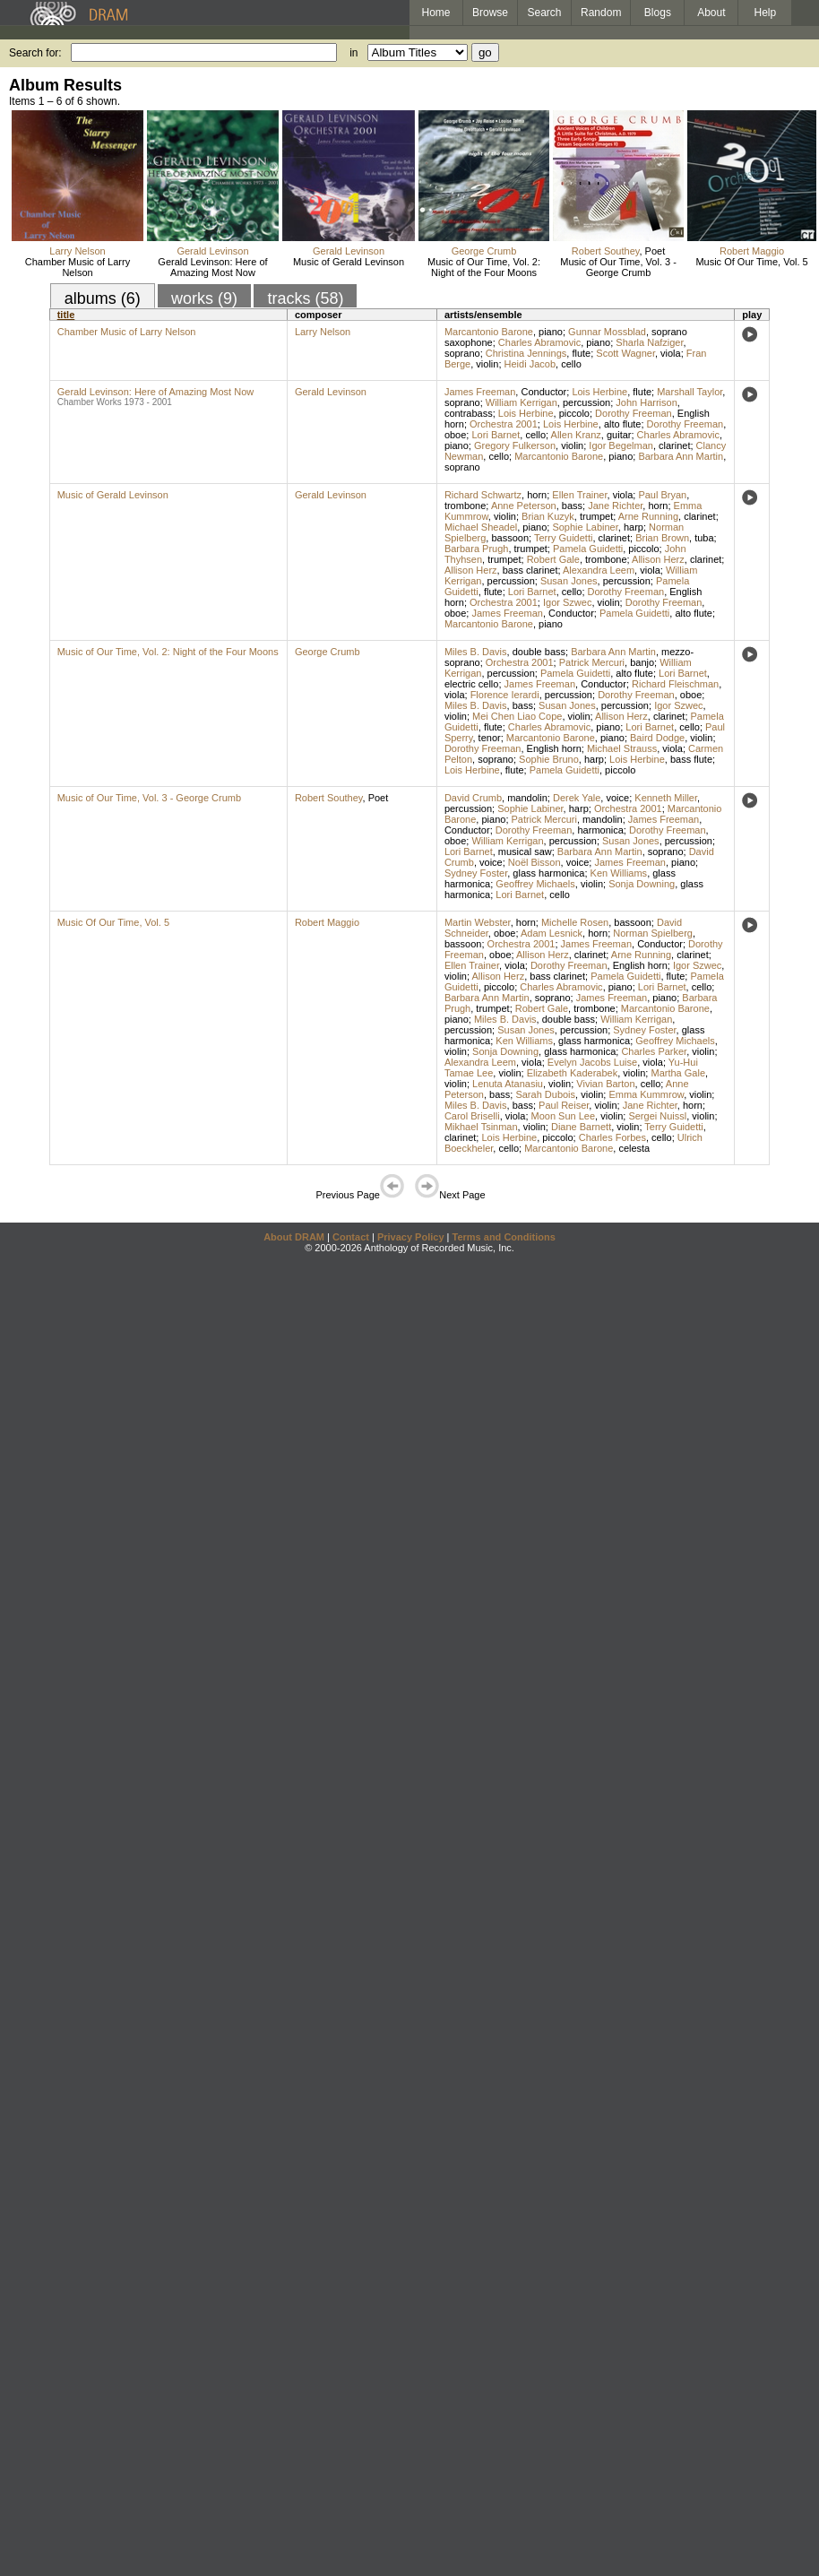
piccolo (574, 413)
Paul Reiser (564, 1105)
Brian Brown (662, 537)
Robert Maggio (752, 251)
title (66, 314)
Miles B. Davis (475, 651)
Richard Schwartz (483, 494)
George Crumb (484, 251)
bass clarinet (530, 570)
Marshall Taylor (689, 391)
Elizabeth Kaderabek (572, 1073)
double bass (539, 651)
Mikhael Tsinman (481, 1126)
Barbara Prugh (476, 548)
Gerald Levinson (212, 251)
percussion (586, 402)
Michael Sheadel (480, 527)
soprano (462, 353)
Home (435, 12)
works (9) (204, 298)
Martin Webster (477, 922)
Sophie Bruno (549, 759)
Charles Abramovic (539, 342)
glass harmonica (548, 873)
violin (487, 364)
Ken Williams (619, 873)
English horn (554, 748)
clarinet (674, 445)
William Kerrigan (521, 402)
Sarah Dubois (545, 1094)
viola (670, 353)
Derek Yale (576, 797)
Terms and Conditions (504, 1237)
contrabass (468, 413)
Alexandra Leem (598, 570)
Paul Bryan (662, 494)
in (353, 53)
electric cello (471, 684)
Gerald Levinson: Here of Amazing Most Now (212, 267)
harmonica (600, 830)
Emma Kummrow (646, 1094)
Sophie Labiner (584, 527)
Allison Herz (658, 559)
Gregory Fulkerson (515, 445)
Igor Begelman (621, 445)
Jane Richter (615, 505)
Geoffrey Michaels (535, 883)
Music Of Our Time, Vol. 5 (751, 261)
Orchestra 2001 (504, 424)
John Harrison (646, 402)
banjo (642, 662)
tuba (703, 537)
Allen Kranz (576, 434)
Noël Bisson (534, 862)
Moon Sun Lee (563, 1116)
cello (571, 364)
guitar (619, 434)
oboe (455, 434)
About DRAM (293, 1237)
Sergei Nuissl (657, 1116)
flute (581, 353)
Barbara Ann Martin (680, 456)
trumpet (596, 516)
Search (545, 12)
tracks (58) (305, 298)
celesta (634, 1148)
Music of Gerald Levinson (348, 261)
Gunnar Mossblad (607, 331)
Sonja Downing (641, 883)
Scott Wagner (625, 353)
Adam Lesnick (551, 933)
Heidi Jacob (530, 364)
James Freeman (479, 391)
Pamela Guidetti (588, 548)
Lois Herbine (599, 391)
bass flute (691, 759)
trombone (465, 505)
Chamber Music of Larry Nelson (77, 267)
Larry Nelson (77, 251)
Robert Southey (606, 251)
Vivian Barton (605, 1083)
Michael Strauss (622, 748)
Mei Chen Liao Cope (517, 716)
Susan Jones (569, 580)
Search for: (35, 53)
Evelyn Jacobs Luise (592, 1062)
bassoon (510, 537)
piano (551, 331)
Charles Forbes (612, 1137)
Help (765, 12)
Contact (350, 1237)
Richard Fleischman (675, 684)
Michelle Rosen (574, 922)
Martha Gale (678, 1073)
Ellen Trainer (579, 494)
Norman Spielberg (653, 933)
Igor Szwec (567, 602)
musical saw (525, 851)
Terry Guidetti (563, 537)
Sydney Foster (475, 873)
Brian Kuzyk (548, 516)
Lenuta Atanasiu (507, 1083)
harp (633, 527)
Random (601, 12)
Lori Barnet (495, 434)
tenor (489, 737)
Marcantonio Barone (488, 331)
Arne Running (648, 516)
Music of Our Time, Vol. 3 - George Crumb (618, 267)
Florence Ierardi (504, 694)
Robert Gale (553, 559)
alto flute (623, 424)
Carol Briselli (472, 1116)
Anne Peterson (523, 505)
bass (572, 505)
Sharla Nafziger (649, 342)
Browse (490, 12)
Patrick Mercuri (592, 662)
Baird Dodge (657, 737)
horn (537, 494)
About (711, 12)
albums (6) (103, 298)
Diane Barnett (581, 1126)
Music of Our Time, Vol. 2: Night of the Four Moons (483, 267)
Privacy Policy (410, 1237)
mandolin (527, 797)
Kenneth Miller (665, 797)
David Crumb (473, 797)
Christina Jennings (526, 353)
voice (617, 797)
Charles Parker (653, 1051)
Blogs (657, 12)
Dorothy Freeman (633, 413)
